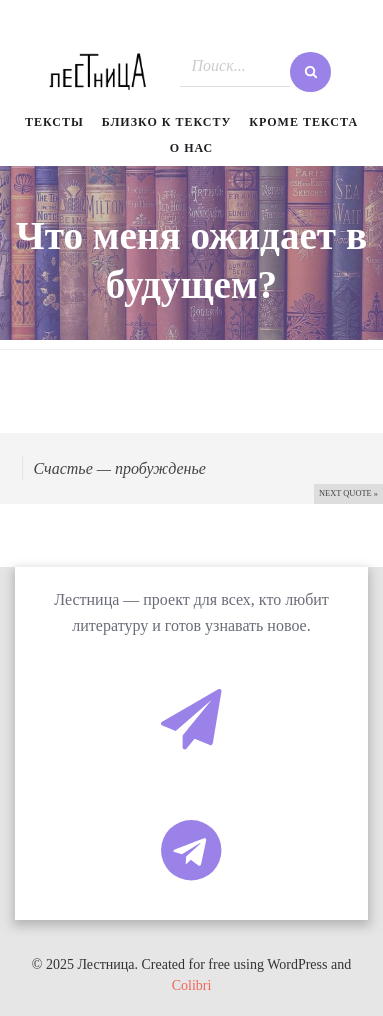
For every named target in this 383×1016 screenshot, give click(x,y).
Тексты (54, 122)
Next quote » (348, 493)
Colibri (192, 985)
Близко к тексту (167, 122)
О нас (191, 148)
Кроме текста (303, 122)
